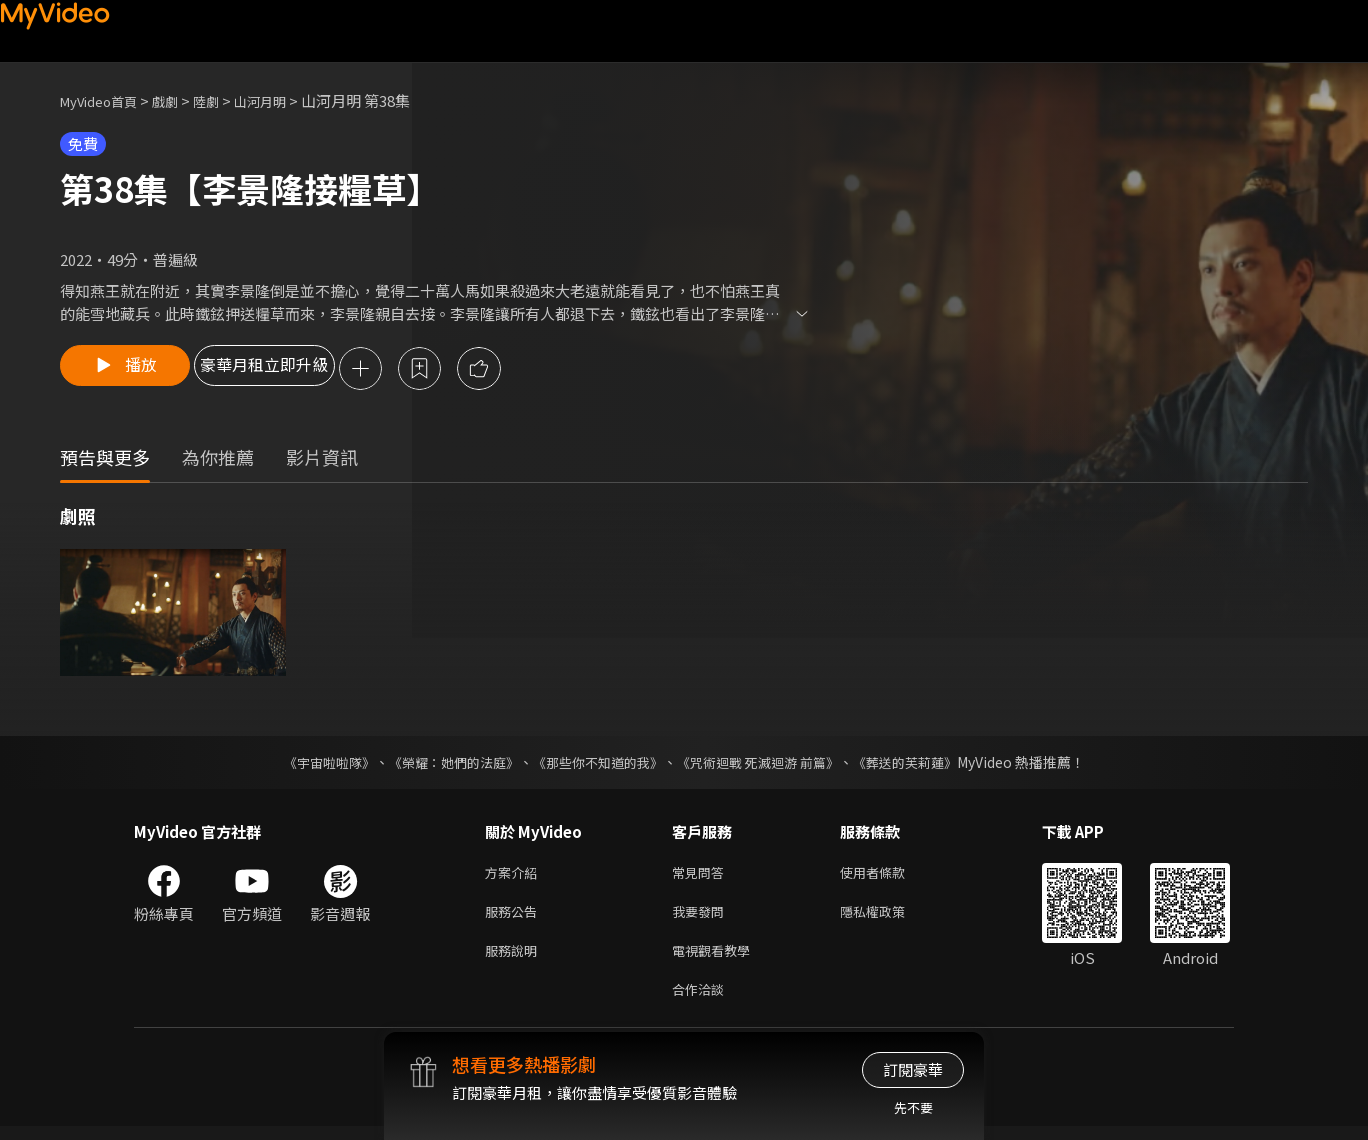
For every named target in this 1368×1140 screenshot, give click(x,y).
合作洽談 (702, 1001)
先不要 (913, 1107)
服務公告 (515, 917)
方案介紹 (515, 875)
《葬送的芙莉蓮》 (924, 764)
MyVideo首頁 (105, 100)
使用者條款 (889, 875)
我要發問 (702, 917)
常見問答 (702, 875)
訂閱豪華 (913, 1069)
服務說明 (515, 959)
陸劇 (226, 100)
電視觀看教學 (717, 959)
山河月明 (286, 100)
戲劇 (181, 100)
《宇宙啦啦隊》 (309, 764)
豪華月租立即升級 (303, 370)
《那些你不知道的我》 (596, 764)
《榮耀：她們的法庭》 (442, 764)
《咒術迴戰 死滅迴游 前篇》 (767, 764)
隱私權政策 (889, 917)
